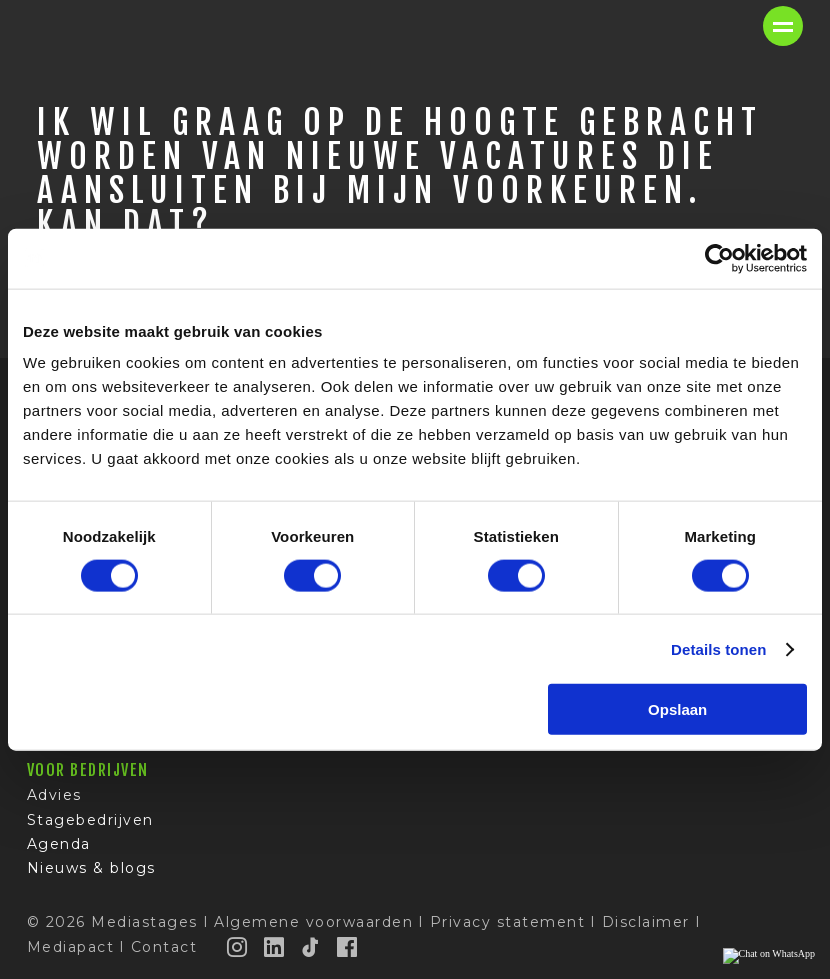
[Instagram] (238, 947)
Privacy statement (508, 922)
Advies (54, 795)
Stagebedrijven (90, 820)
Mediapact (71, 947)
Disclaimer (646, 922)
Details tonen (718, 648)
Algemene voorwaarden (313, 922)
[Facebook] (348, 947)
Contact (164, 947)
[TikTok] (311, 947)
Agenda (59, 844)
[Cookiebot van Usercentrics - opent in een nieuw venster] (719, 258)
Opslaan (677, 709)
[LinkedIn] (275, 947)
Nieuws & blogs (91, 868)
